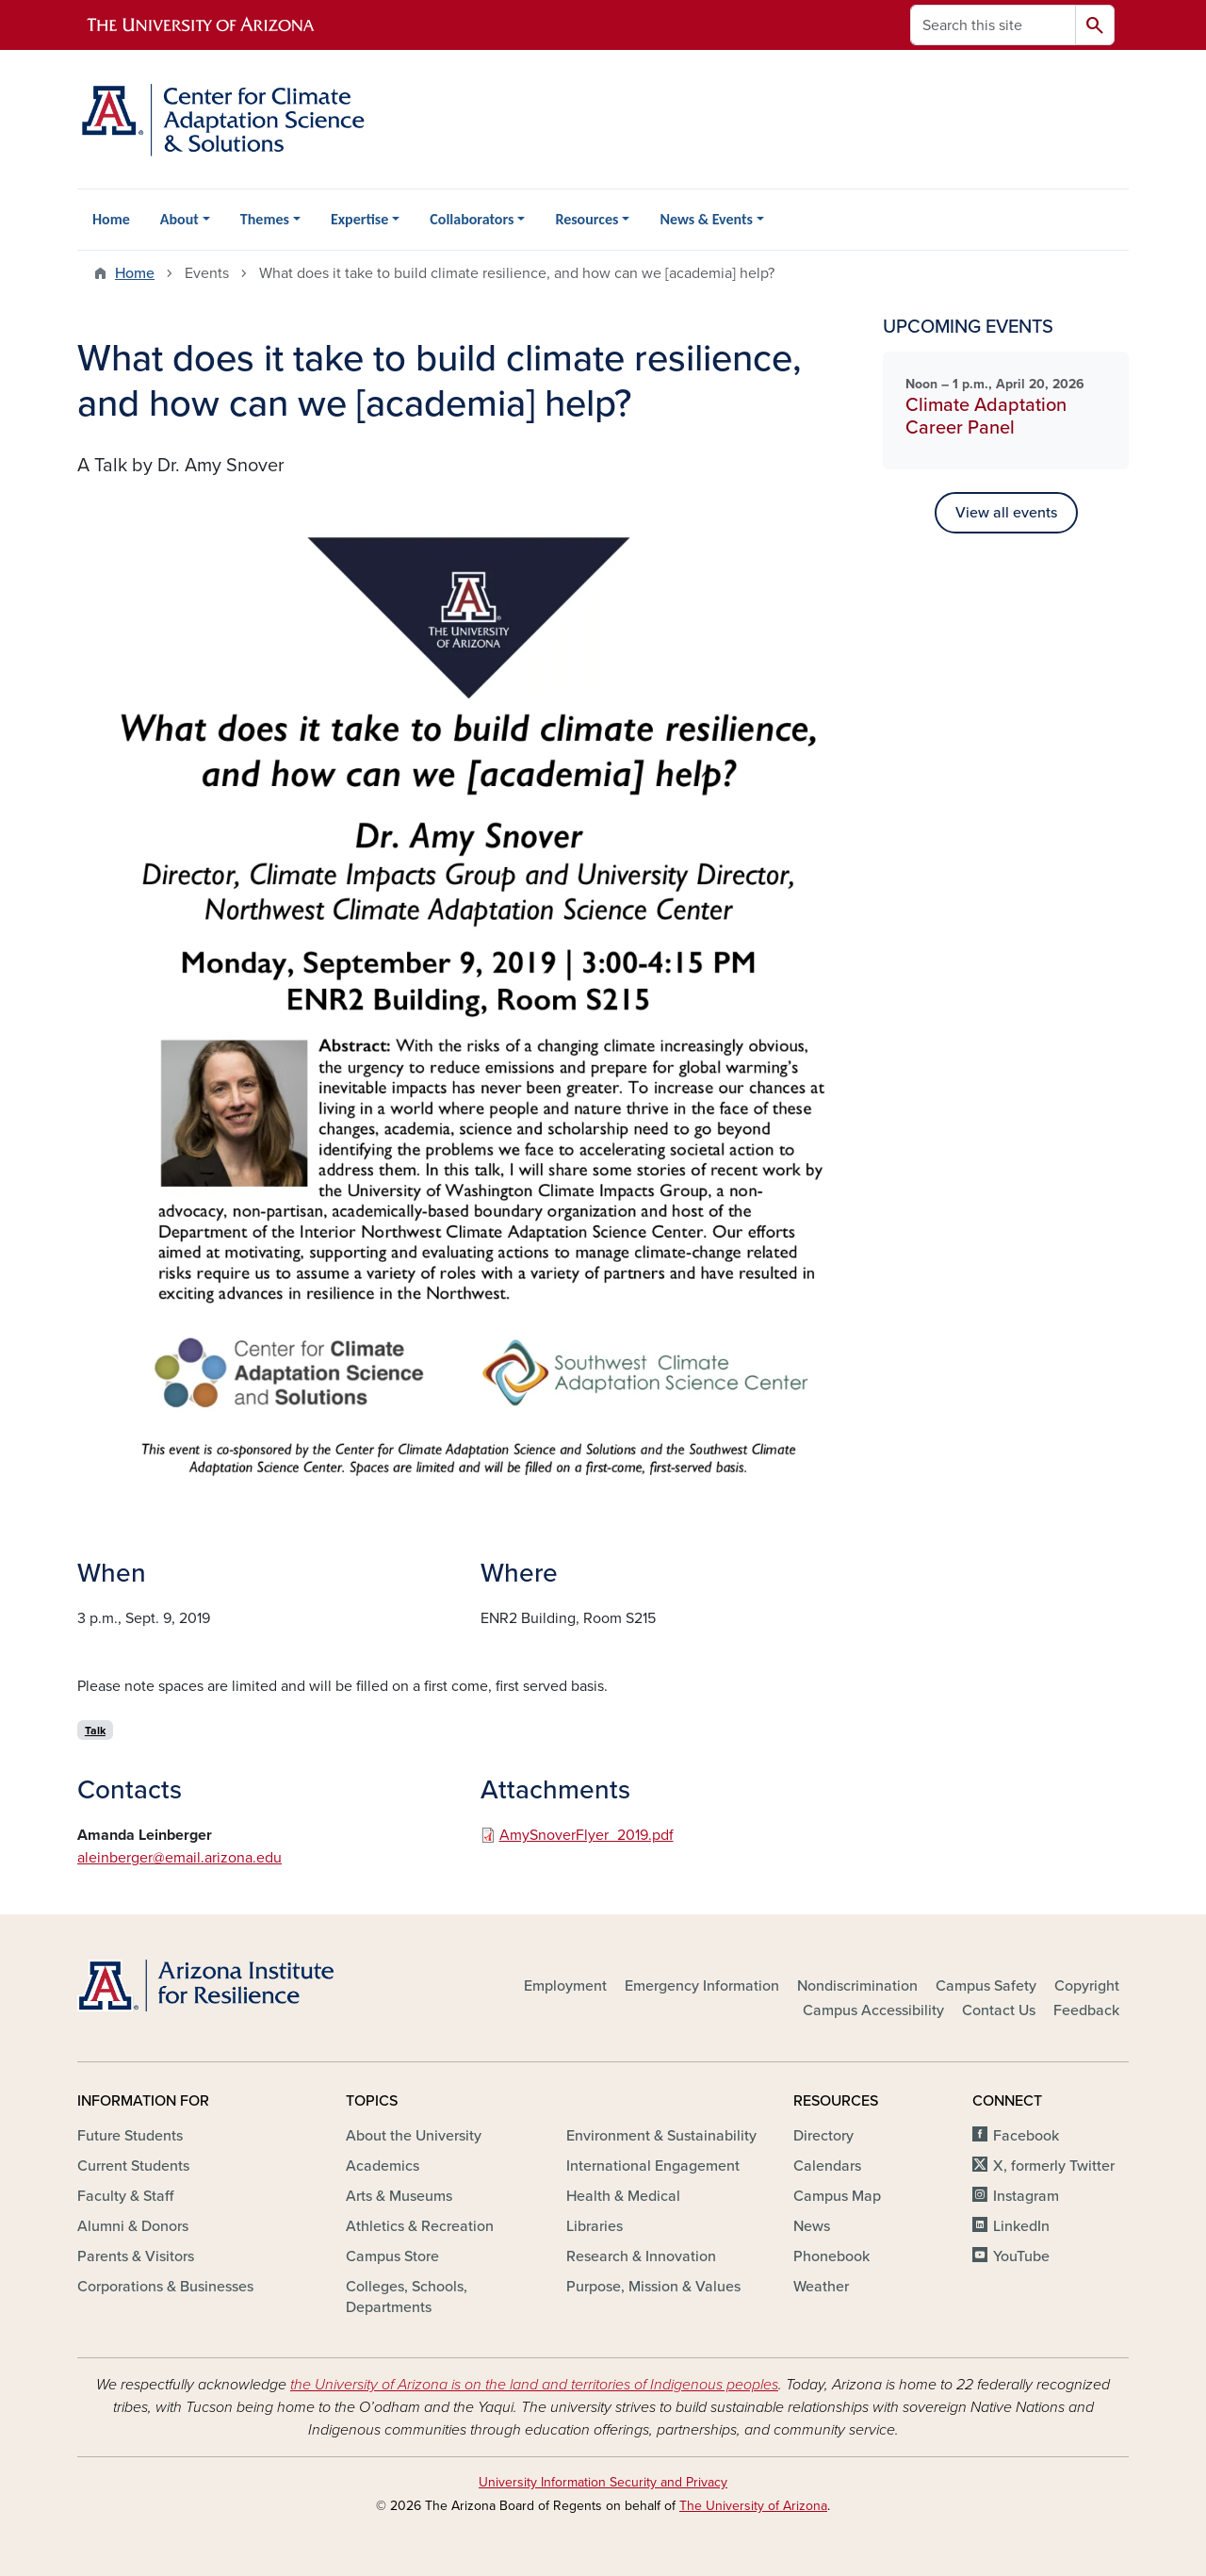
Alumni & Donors (132, 2226)
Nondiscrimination (857, 1986)
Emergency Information (702, 1986)
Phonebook (831, 2256)
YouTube (1021, 2256)
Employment (565, 1986)
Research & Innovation (641, 2256)
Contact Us (998, 2010)
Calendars (827, 2166)
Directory (823, 2135)
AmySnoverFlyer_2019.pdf (586, 1835)
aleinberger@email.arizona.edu (179, 1857)
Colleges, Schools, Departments (406, 2297)
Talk (95, 1730)
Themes (264, 219)
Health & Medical (623, 2196)
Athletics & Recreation (420, 2226)
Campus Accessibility (873, 2010)
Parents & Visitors (135, 2256)
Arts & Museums (399, 2196)
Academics (382, 2166)
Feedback (1086, 2010)
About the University (413, 2135)
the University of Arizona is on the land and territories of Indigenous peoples (534, 2384)
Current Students (133, 2166)
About (179, 219)
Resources (586, 219)
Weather (821, 2286)
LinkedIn (1021, 2226)
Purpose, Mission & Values (653, 2286)
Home (111, 219)
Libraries (594, 2226)
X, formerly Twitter (1054, 2166)
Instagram (1026, 2196)
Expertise (359, 219)
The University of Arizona (753, 2506)
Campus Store (392, 2256)
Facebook (1026, 2135)
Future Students (130, 2135)
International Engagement (653, 2166)
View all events (1006, 512)
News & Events (706, 219)
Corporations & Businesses (165, 2286)
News (811, 2226)
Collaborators (471, 219)
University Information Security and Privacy (603, 2482)
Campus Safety (986, 1986)
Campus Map (837, 2196)
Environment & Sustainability (661, 2135)
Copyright (1086, 1986)
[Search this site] (993, 25)
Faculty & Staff (125, 2196)
